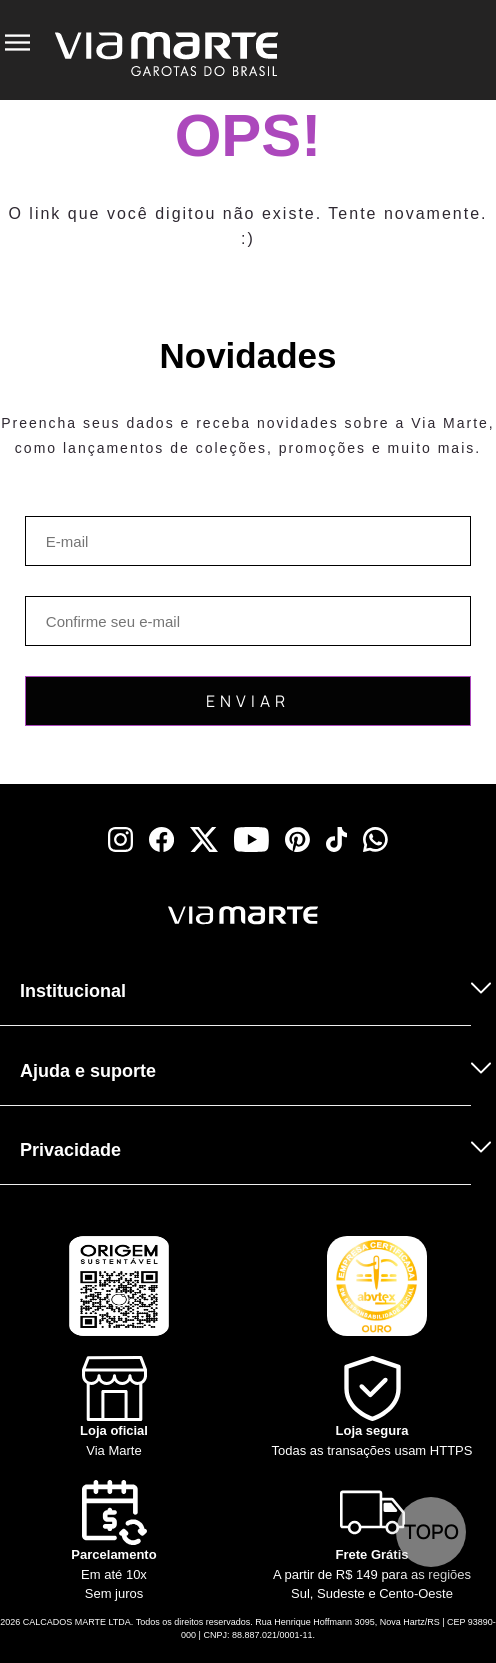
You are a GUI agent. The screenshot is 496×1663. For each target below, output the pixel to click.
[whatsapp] (375, 839)
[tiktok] (337, 839)
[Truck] (372, 1542)
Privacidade (70, 1150)
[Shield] (372, 1408)
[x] (204, 839)
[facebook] (161, 839)
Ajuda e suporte (88, 1071)
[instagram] (120, 839)
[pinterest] (297, 839)
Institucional (73, 991)
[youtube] (251, 839)
